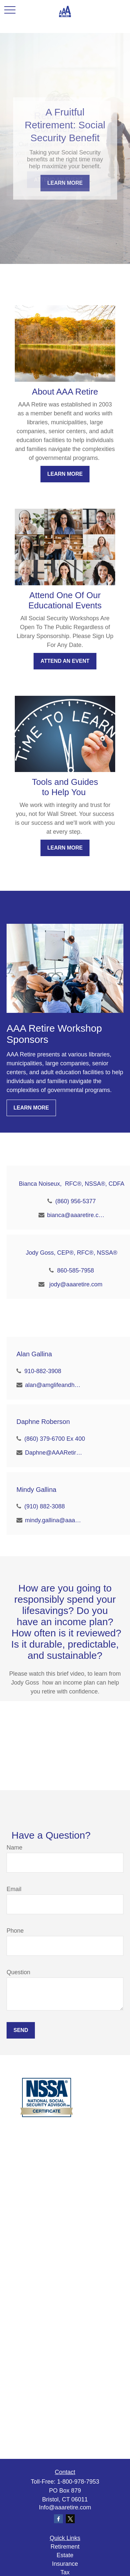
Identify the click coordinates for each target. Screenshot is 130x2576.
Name (14, 1847)
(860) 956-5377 (75, 1201)
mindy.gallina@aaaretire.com (54, 1520)
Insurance (65, 2563)
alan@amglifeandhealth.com (54, 1385)
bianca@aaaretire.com (76, 1215)
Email (14, 1889)
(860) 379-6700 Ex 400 (54, 1438)
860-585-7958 (75, 1270)
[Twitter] (70, 2518)
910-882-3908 (42, 1371)
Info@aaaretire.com (65, 2507)
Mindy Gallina (36, 1489)
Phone (15, 1930)
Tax (64, 2572)
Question (18, 1972)
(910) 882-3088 (44, 1506)
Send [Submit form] (20, 2030)
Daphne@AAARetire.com (54, 1452)
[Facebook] (58, 2518)
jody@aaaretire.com (75, 1284)
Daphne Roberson (43, 1421)
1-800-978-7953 (78, 2481)
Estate (65, 2555)
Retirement (64, 2546)
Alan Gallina (34, 1354)
